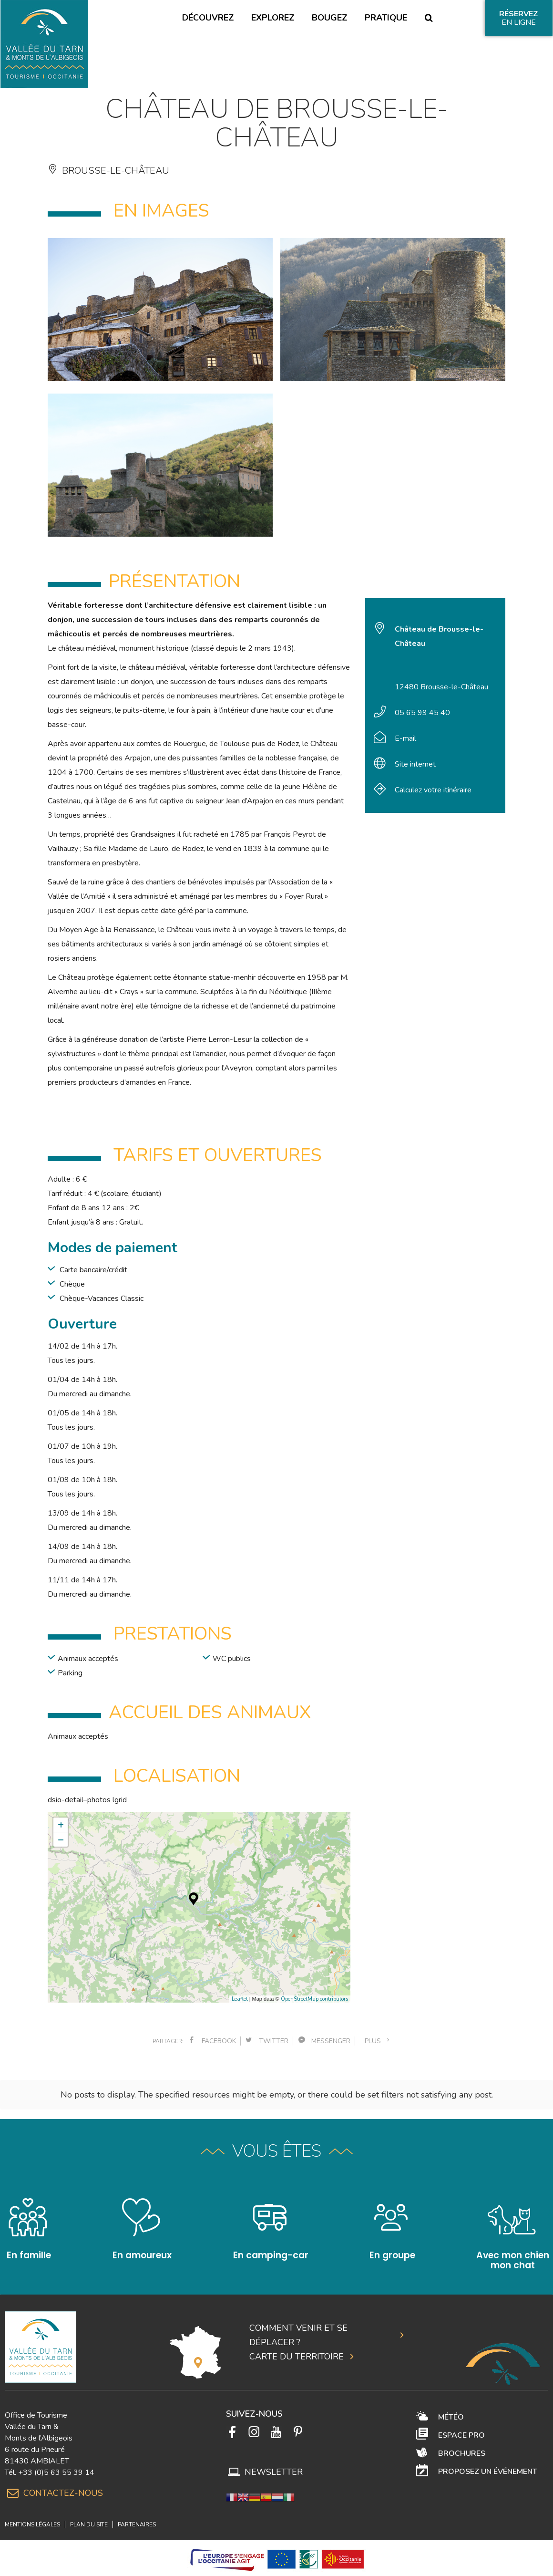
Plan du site (89, 2514)
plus (378, 2041)
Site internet (415, 764)
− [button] (61, 1839)
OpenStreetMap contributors (314, 1999)
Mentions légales (32, 2514)
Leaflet (240, 1999)
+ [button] (61, 1825)
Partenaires (137, 2514)
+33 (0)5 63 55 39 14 (56, 2462)
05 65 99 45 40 (422, 712)
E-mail (405, 738)
